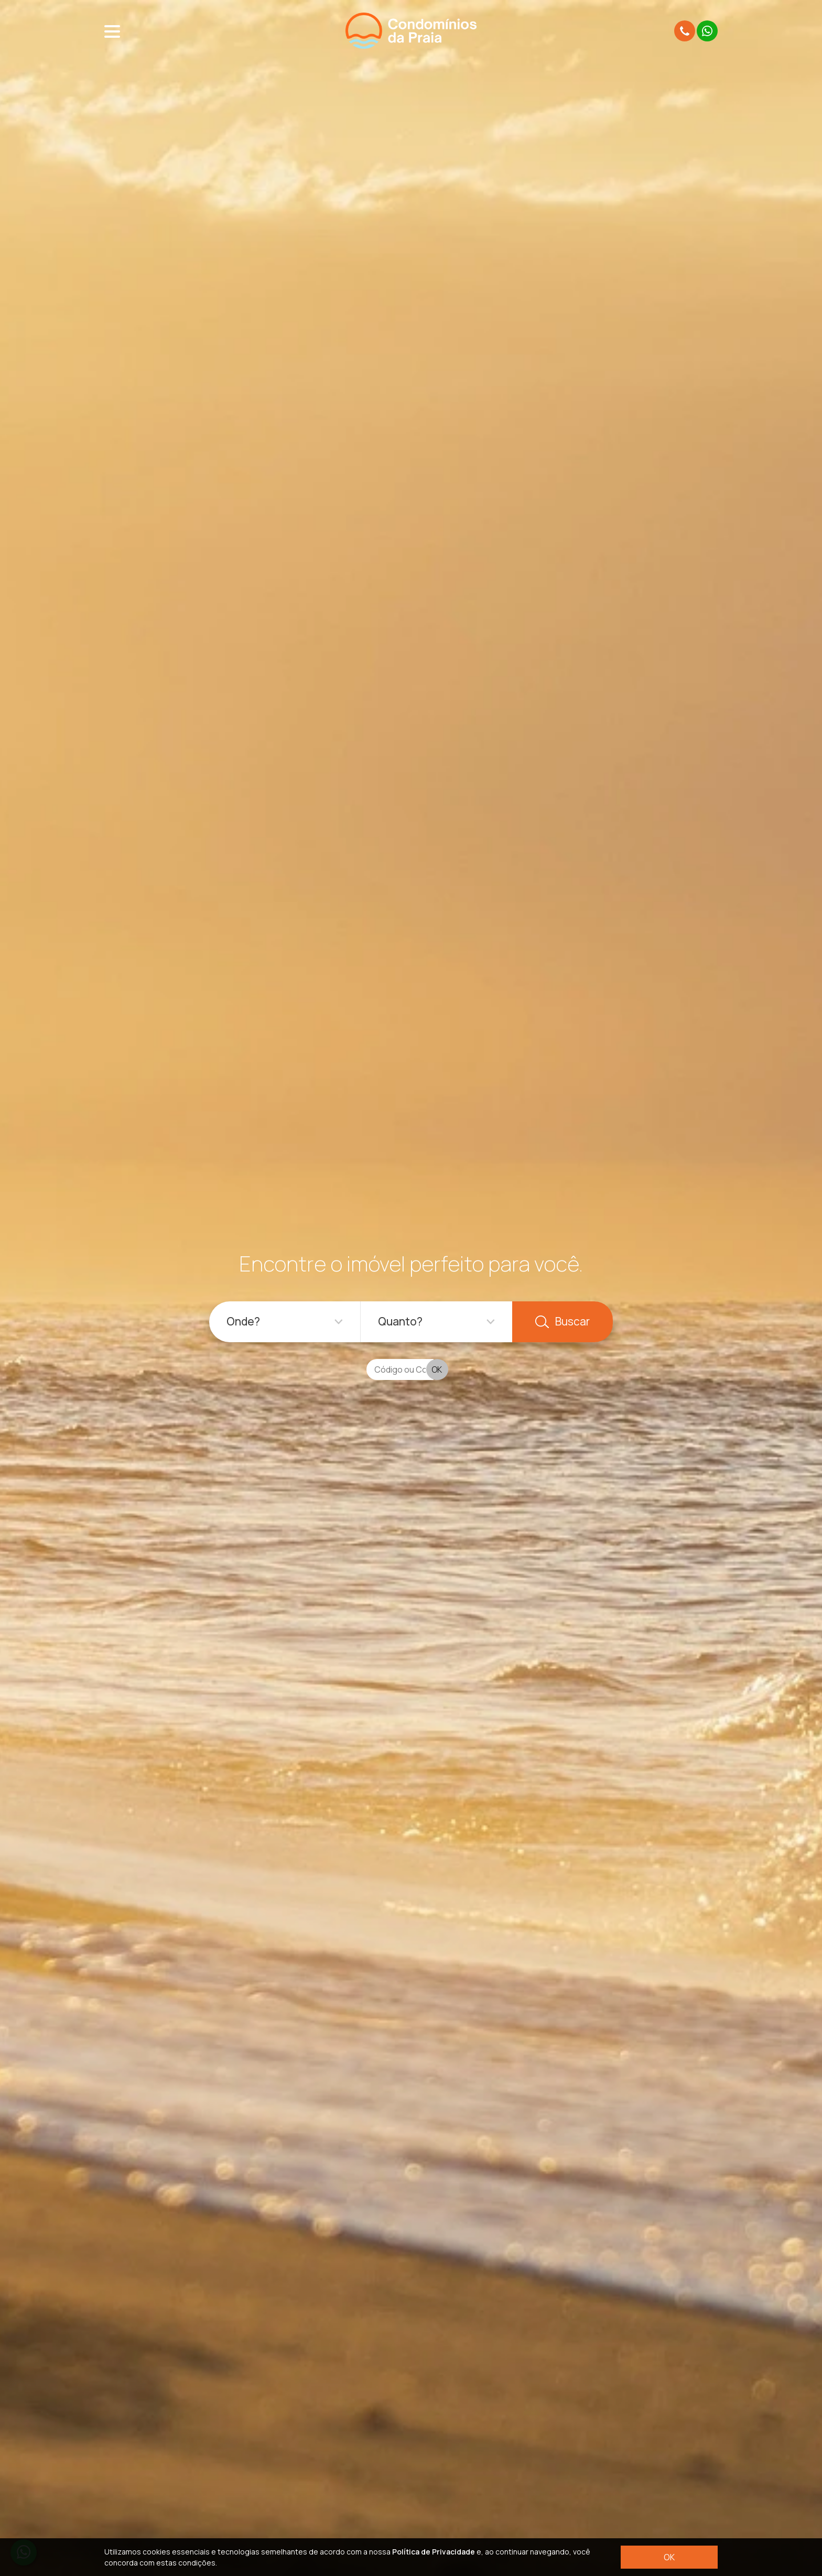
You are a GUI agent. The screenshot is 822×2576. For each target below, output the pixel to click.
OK (669, 2557)
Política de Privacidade (433, 2552)
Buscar (562, 1321)
